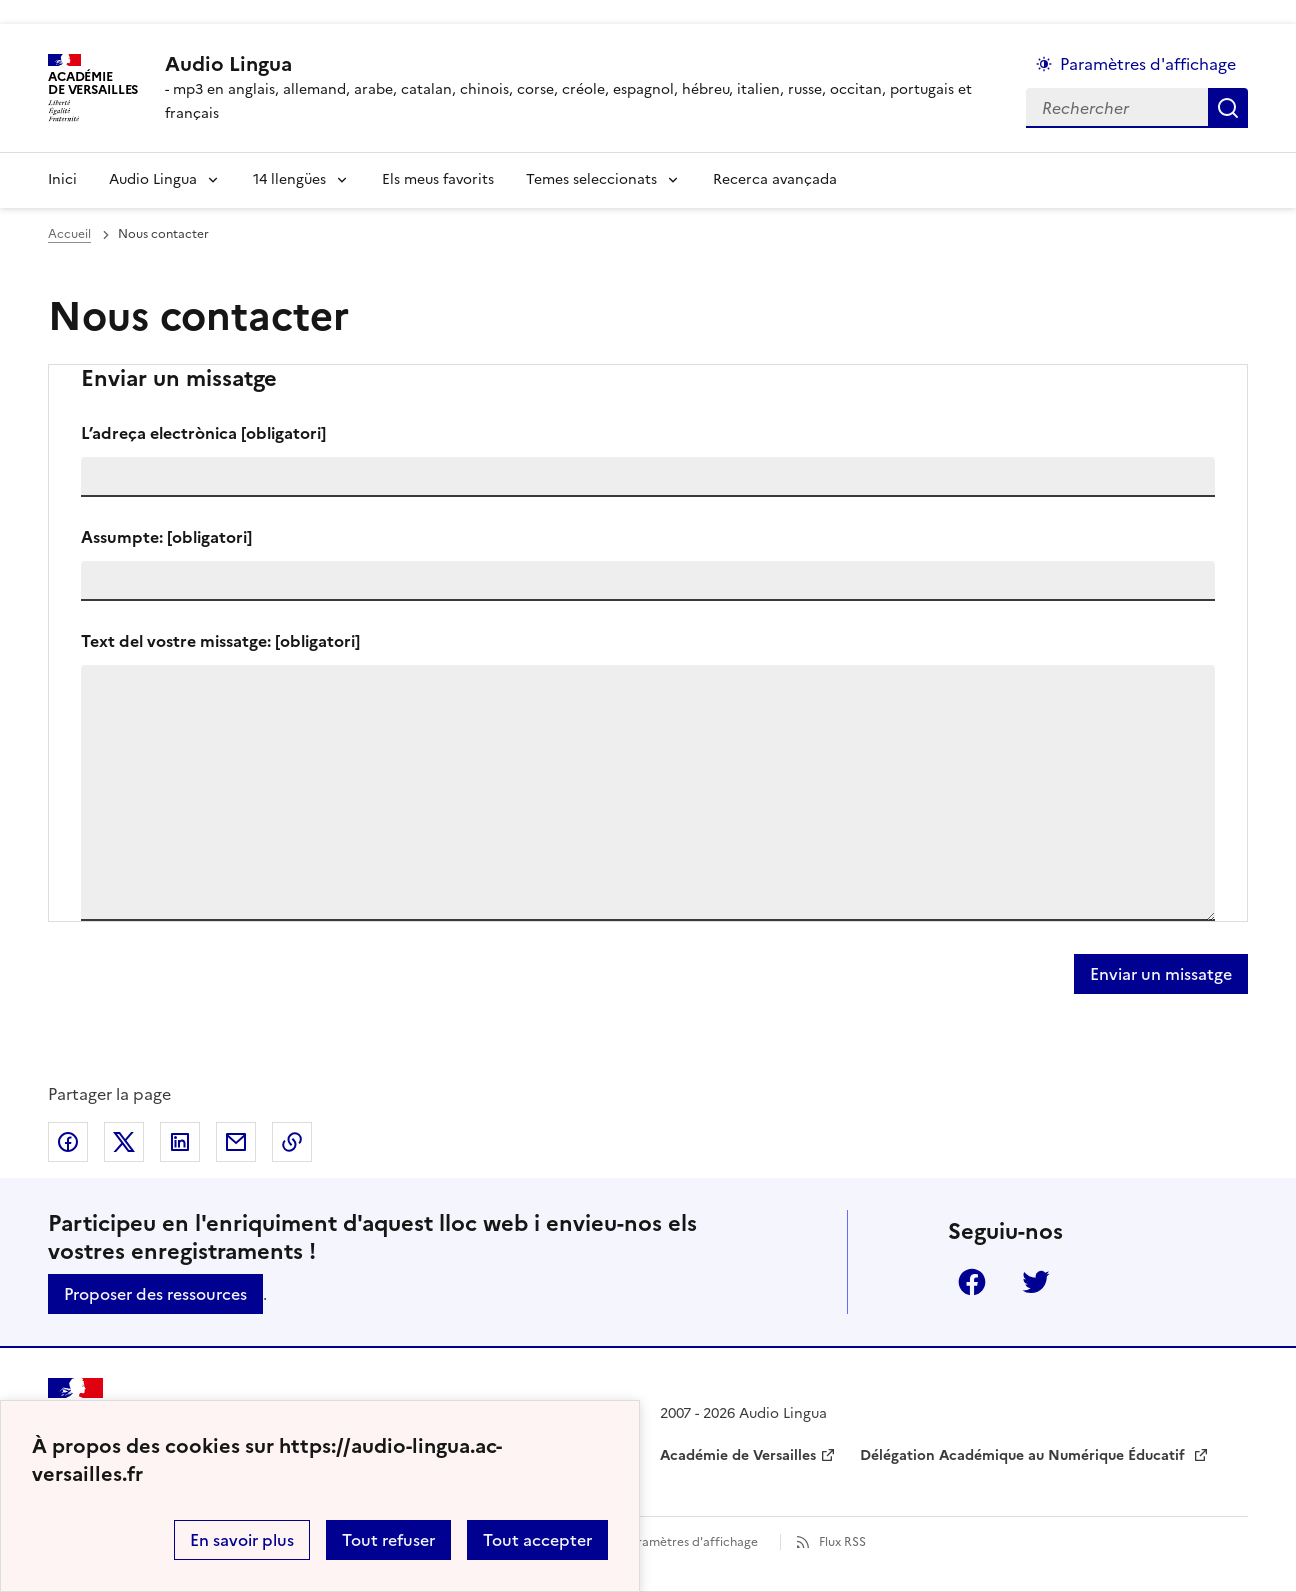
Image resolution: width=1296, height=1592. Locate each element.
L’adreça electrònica (203, 433)
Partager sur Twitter (124, 1142)
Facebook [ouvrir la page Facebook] (972, 1282)
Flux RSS (842, 1542)
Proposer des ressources (155, 1294)
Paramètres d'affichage (690, 1542)
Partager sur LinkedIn (180, 1142)
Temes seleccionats (591, 179)
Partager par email (236, 1142)
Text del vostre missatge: (220, 641)
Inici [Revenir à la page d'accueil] (62, 179)
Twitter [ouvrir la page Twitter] (1036, 1282)
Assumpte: (166, 537)
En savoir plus (242, 1540)
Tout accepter (537, 1540)
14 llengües (289, 179)
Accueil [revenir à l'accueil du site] (69, 234)
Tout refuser (388, 1540)
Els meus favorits (438, 179)
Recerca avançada (775, 179)
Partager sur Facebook (68, 1142)
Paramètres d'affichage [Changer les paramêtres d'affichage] (1148, 64)
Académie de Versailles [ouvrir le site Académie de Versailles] (738, 1455)
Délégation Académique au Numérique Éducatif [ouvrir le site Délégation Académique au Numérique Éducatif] (1024, 1455)
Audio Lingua (153, 179)
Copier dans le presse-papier (292, 1142)
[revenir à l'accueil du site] (579, 64)
